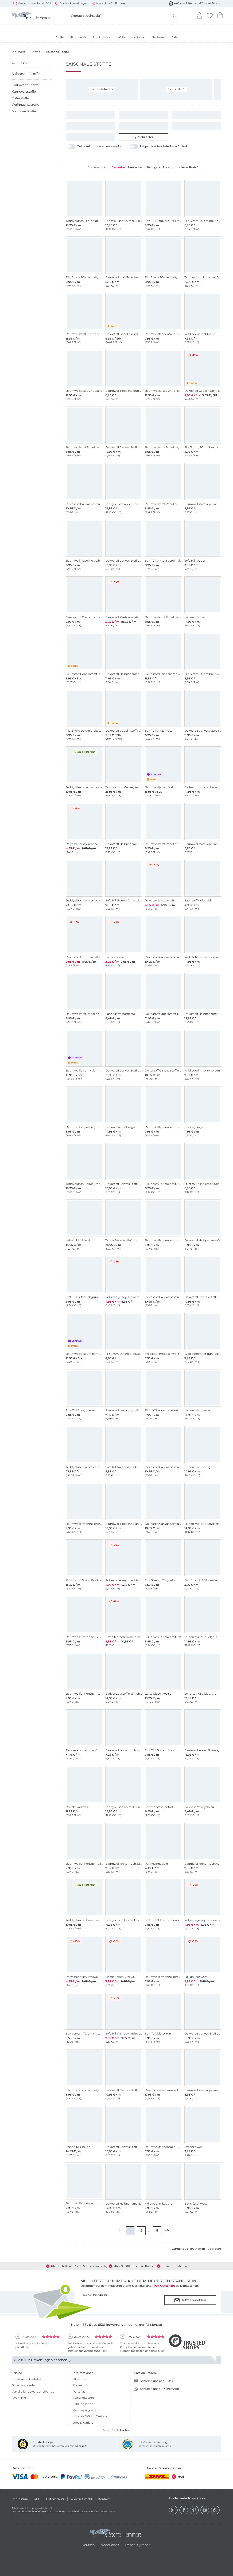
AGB (37, 2499)
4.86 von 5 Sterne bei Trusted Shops (194, 3)
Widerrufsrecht (81, 2499)
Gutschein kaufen (24, 2385)
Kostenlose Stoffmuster (109, 3)
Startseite (19, 52)
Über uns (79, 2379)
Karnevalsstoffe (24, 91)
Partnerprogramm (85, 2410)
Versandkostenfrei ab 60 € (32, 3)
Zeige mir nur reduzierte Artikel (95, 146)
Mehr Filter (142, 137)
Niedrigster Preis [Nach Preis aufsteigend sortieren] (159, 167)
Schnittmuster (101, 37)
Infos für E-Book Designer (90, 2416)
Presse (77, 2385)
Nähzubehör (78, 37)
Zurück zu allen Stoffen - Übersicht (196, 2248)
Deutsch (87, 2544)
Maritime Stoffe (24, 111)
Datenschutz (55, 2499)
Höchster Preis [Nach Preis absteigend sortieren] (187, 167)
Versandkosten (83, 2397)
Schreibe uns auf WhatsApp (156, 2389)
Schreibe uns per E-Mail (153, 2381)
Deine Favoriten (209, 15)
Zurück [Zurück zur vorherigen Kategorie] (20, 63)
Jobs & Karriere (83, 2422)
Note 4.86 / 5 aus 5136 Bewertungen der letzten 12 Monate (116, 2325)
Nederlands (110, 2544)
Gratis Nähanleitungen (71, 3)
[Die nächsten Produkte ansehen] (166, 2230)
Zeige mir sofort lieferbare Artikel (158, 146)
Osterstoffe (20, 98)
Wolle (121, 37)
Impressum (20, 2499)
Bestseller (118, 167)
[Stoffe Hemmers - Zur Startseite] (115, 2534)
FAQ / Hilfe (19, 2397)
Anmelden (199, 15)
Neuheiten (159, 37)
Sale (174, 37)
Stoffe (60, 37)
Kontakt (104, 2499)
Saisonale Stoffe (26, 74)
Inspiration (138, 37)
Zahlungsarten (83, 2404)
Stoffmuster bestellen (27, 2379)
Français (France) (138, 2544)
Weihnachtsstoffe (25, 105)
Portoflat (79, 2391)
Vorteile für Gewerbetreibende (33, 2391)
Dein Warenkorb (220, 14)
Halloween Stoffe (25, 85)
